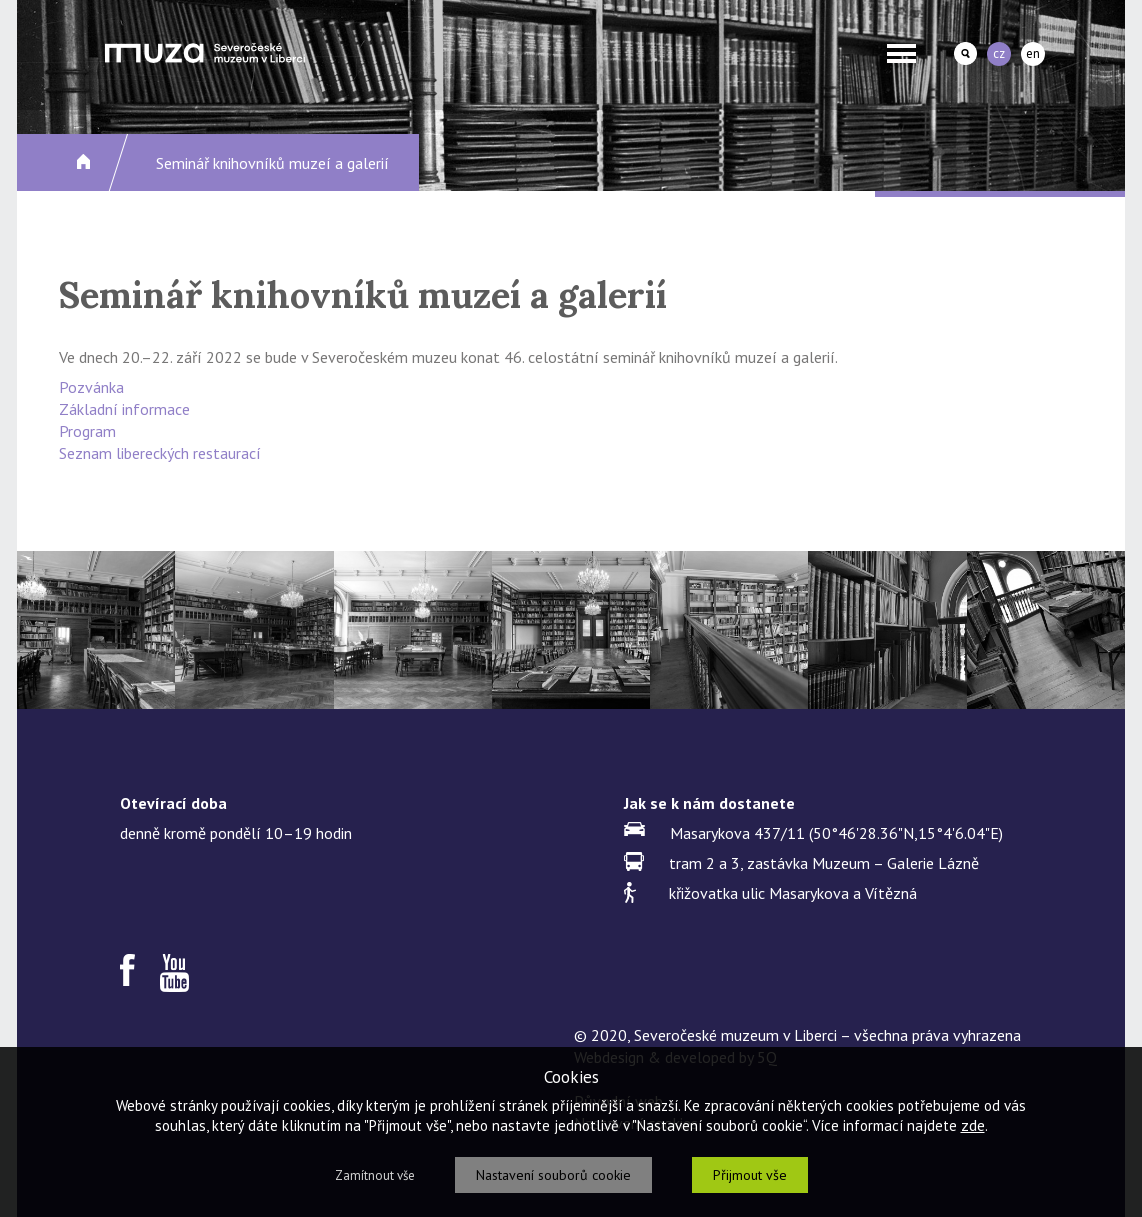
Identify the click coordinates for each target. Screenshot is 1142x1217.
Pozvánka (91, 387)
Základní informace (124, 409)
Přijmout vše (750, 1175)
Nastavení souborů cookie (553, 1175)
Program (87, 431)
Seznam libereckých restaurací (160, 453)
